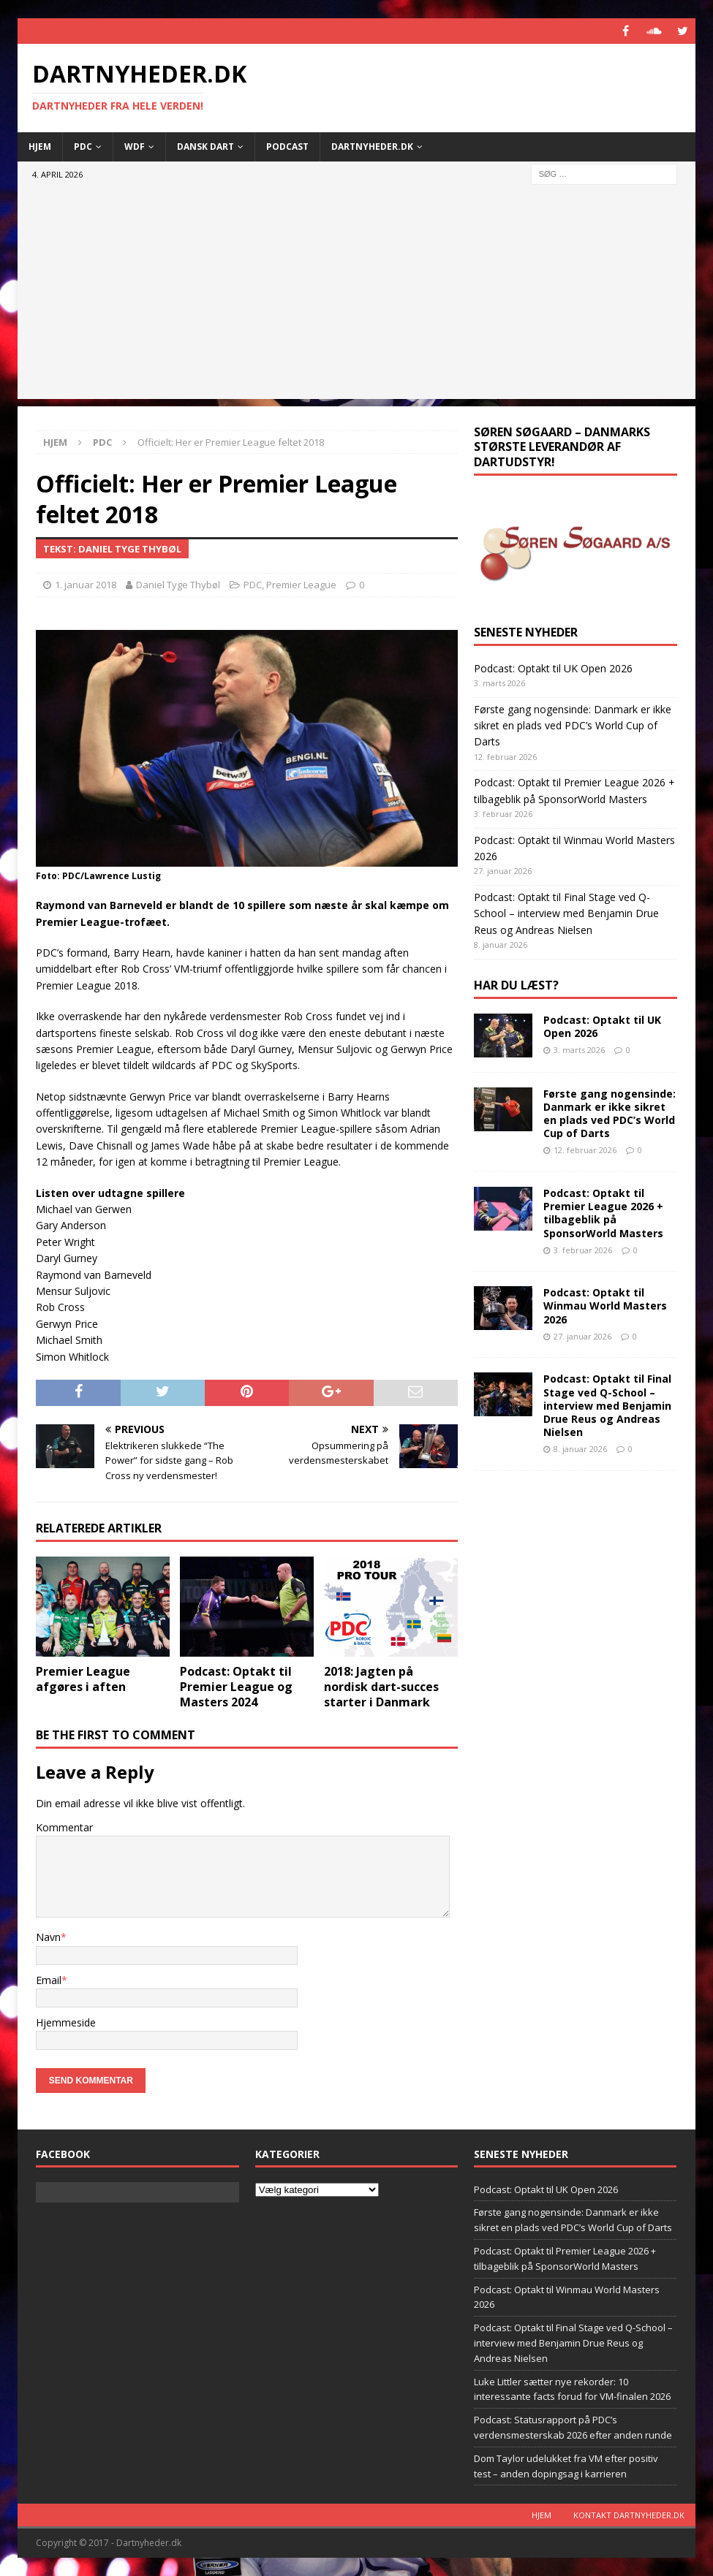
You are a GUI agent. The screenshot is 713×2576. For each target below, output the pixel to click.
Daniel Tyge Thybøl (178, 584)
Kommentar (64, 1827)
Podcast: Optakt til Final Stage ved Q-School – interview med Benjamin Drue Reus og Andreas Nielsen (566, 913)
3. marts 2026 (579, 1049)
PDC (83, 146)
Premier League (301, 584)
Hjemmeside (66, 2022)
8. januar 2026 (580, 1448)
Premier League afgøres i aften (83, 1679)
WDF (134, 146)
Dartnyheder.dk (372, 146)
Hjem (40, 146)
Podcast (287, 146)
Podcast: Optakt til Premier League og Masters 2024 (236, 1686)
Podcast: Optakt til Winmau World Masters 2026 (605, 1305)
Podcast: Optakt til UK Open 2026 (553, 668)
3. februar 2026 (583, 1250)
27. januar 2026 (582, 1336)
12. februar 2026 (585, 1149)
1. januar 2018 (85, 584)
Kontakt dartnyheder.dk (628, 2514)
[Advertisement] (356, 296)
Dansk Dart (205, 146)
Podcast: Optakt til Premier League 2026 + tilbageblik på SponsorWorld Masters (603, 1213)
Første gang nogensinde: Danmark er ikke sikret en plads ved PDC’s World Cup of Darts (572, 725)
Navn (48, 1937)
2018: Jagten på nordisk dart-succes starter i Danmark (381, 1686)
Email (48, 1980)
